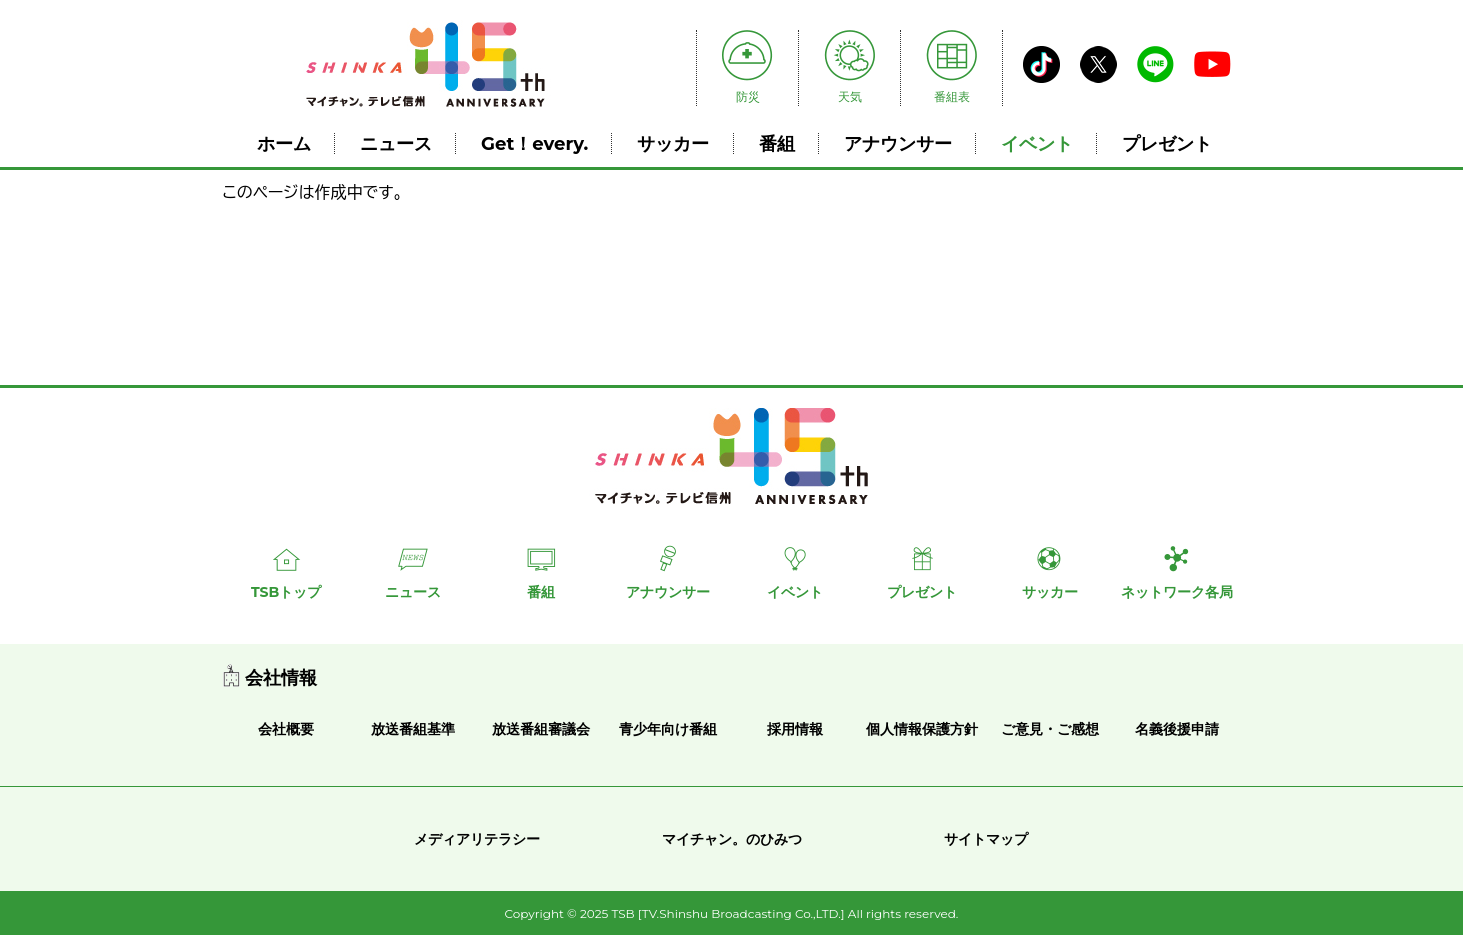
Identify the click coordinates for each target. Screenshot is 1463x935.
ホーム (284, 143)
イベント (1037, 143)
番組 (777, 143)
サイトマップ (986, 839)
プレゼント (1167, 143)
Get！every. (534, 143)
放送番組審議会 (541, 729)
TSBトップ (286, 592)
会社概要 (286, 729)
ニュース (396, 143)
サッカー (673, 143)
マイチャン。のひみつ (732, 839)
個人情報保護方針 (922, 729)
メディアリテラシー (477, 839)
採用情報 (795, 729)
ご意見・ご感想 (1050, 729)
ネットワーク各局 (1177, 592)
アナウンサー (898, 143)
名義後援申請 (1177, 729)
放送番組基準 (413, 729)
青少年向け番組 (668, 729)
